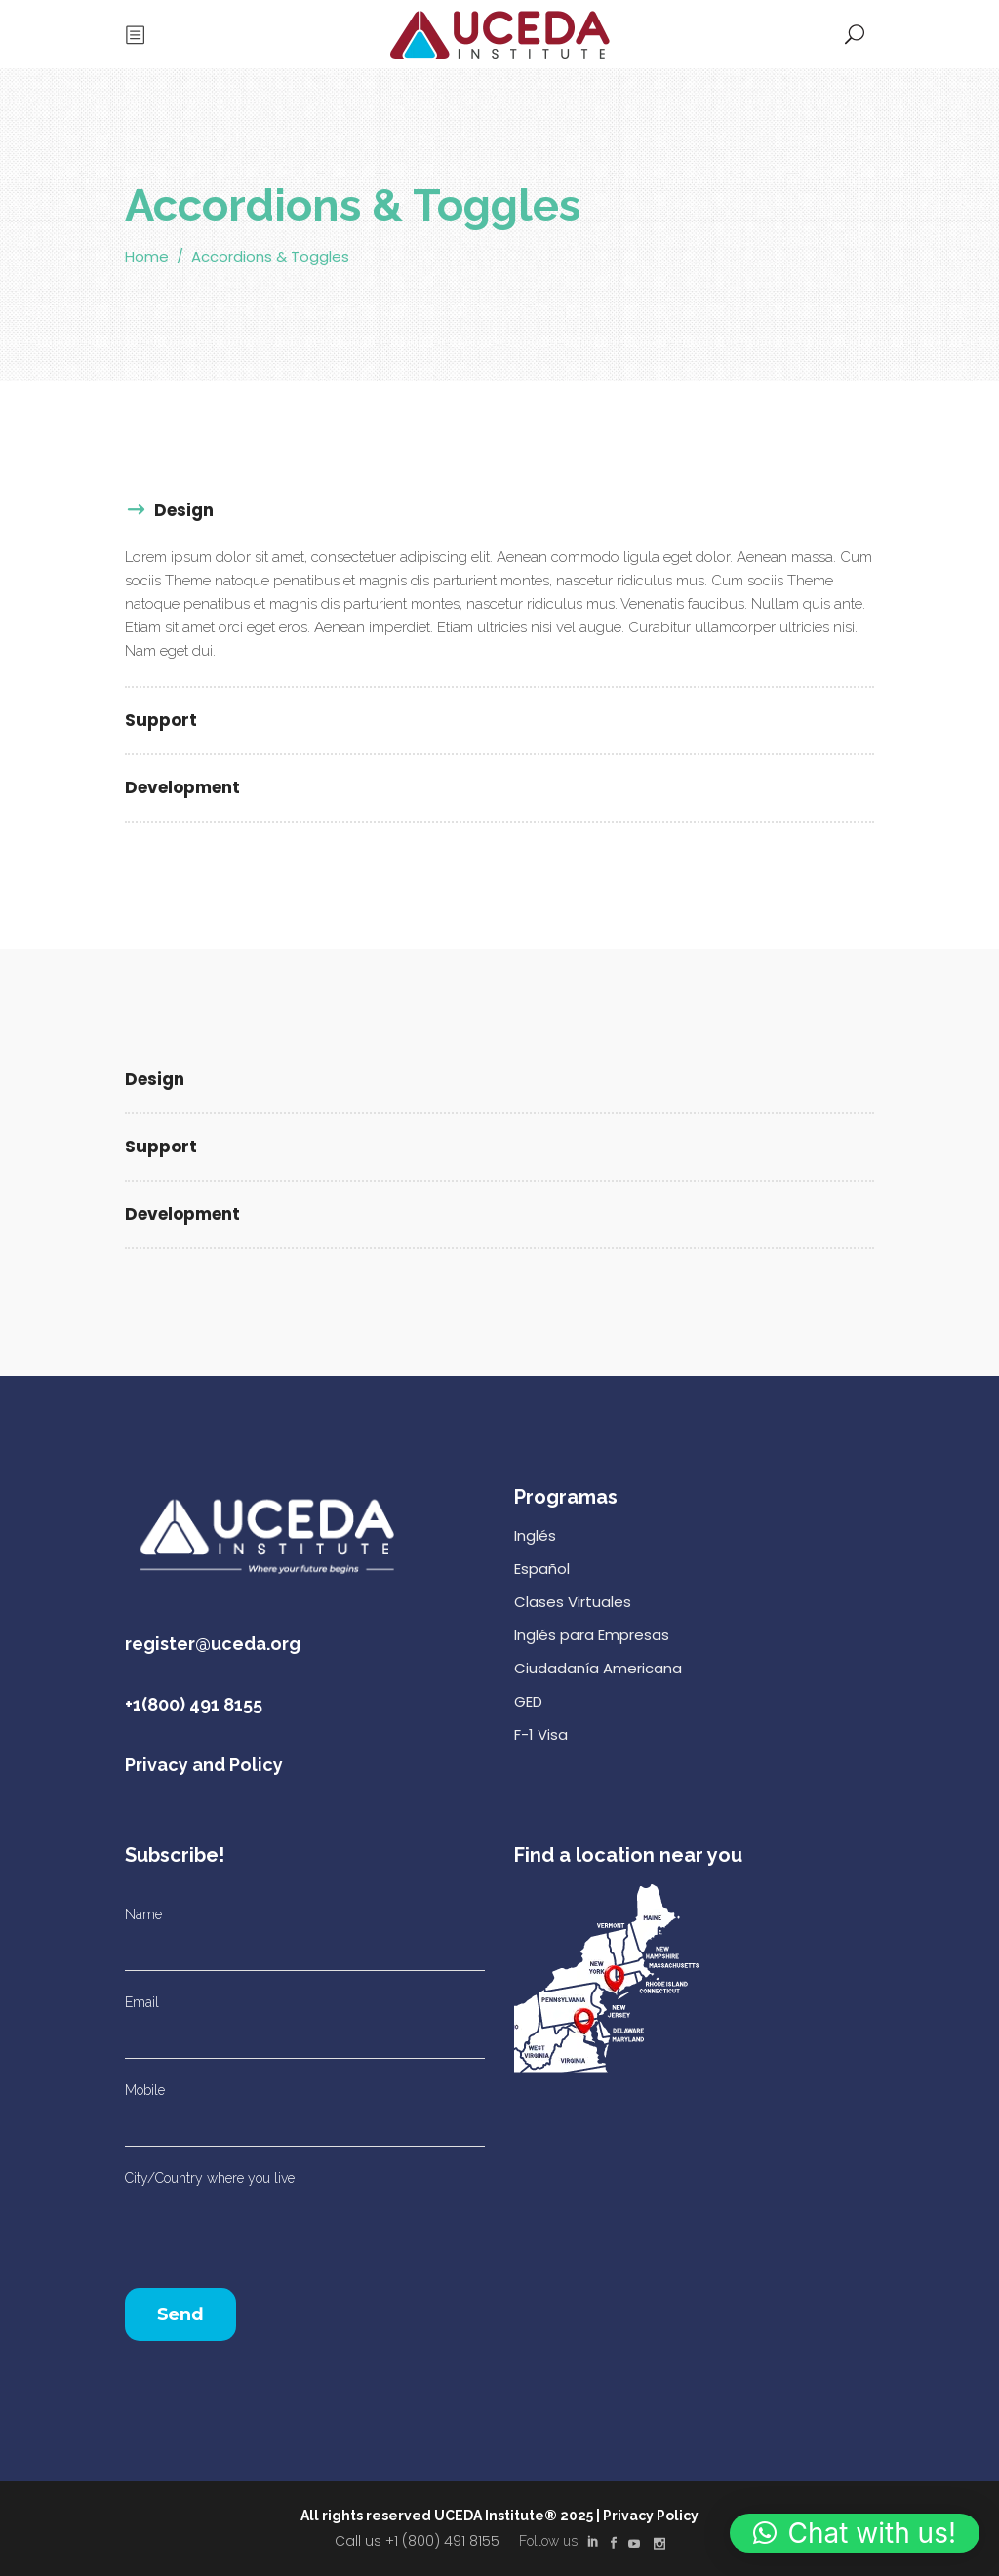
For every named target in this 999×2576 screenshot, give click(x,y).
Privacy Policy (651, 2515)
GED (528, 1701)
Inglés (535, 1535)
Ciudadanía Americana (598, 1668)
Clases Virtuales (572, 1601)
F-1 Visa (541, 1734)
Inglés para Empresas (591, 1635)
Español (542, 1568)
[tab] (499, 511)
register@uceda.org (212, 1643)
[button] (854, 2533)
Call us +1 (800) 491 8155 (417, 2541)
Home (147, 256)
